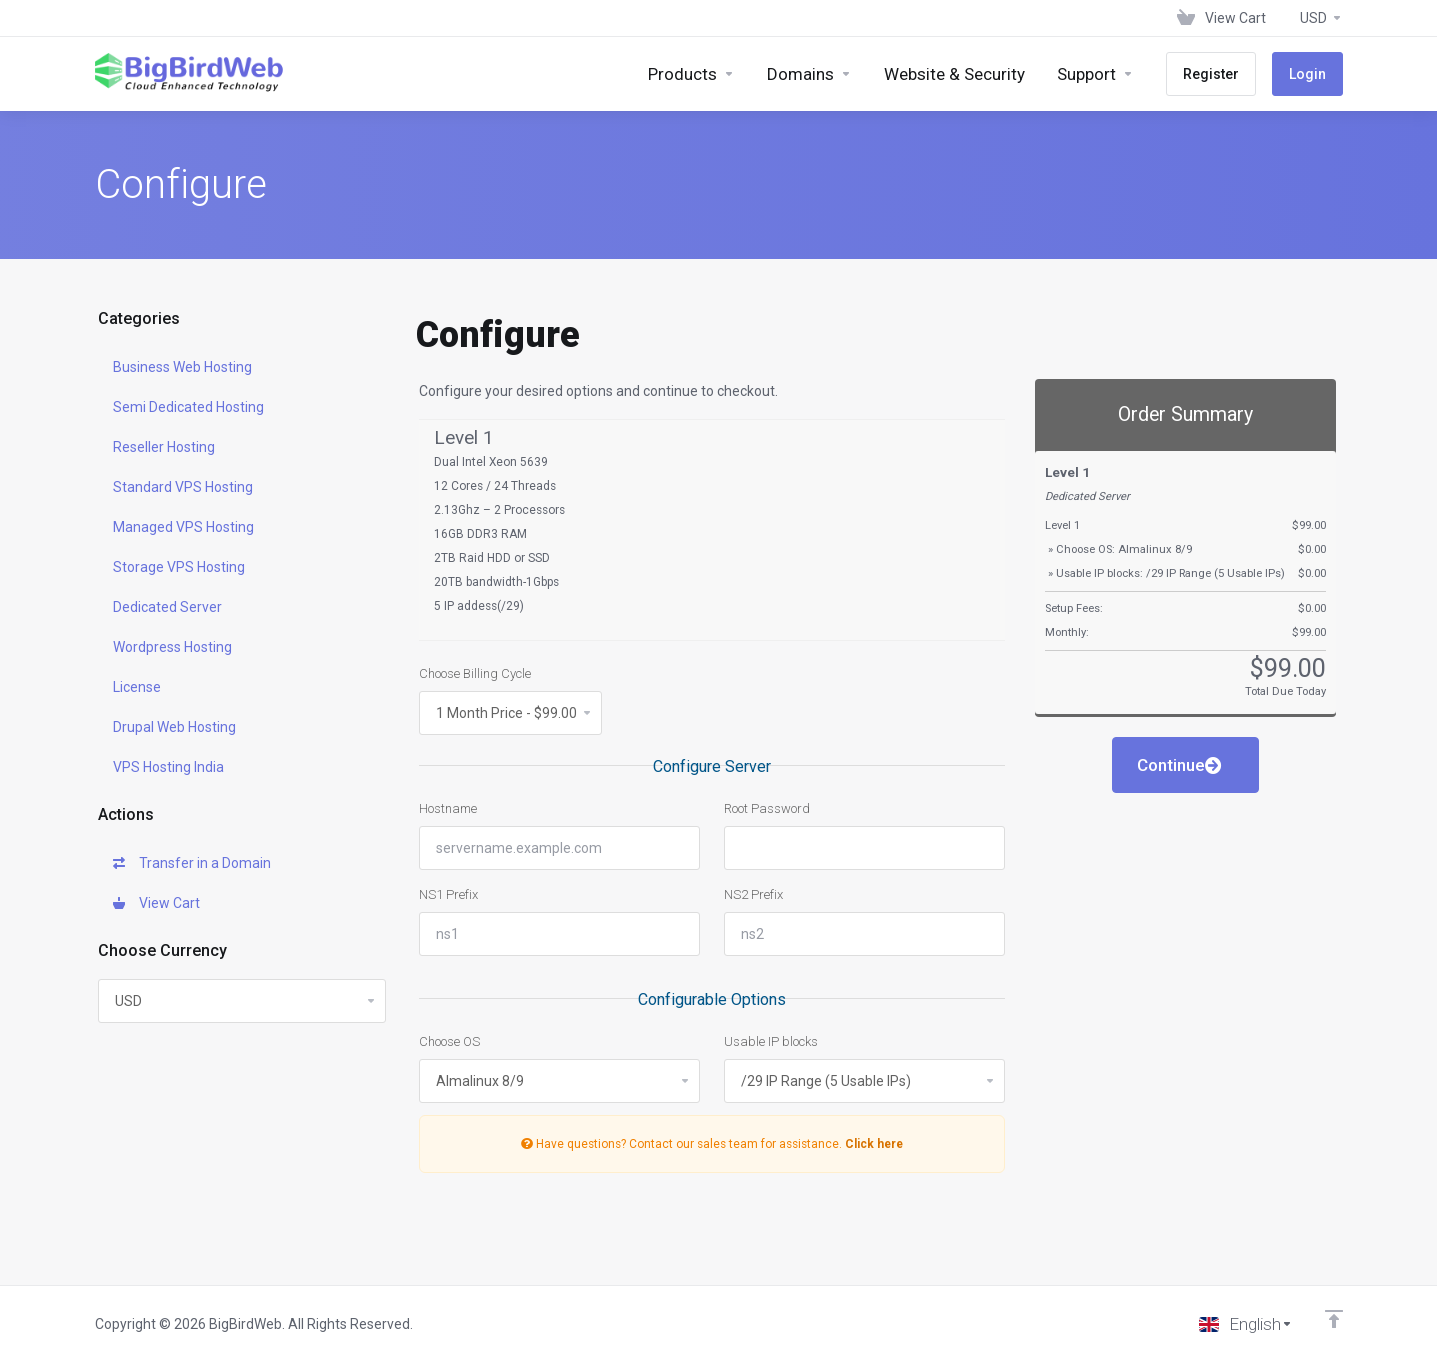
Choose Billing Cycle (475, 673)
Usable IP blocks (771, 1041)
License (137, 687)
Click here (874, 1144)
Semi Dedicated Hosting (188, 407)
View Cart (156, 903)
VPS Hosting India (168, 767)
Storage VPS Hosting (179, 567)
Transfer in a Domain (192, 863)
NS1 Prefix (448, 894)
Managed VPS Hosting (183, 527)
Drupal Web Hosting (174, 727)
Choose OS (449, 1041)
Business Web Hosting (182, 367)
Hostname (448, 808)
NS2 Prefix (753, 894)
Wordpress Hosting (172, 647)
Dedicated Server (167, 607)
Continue (1179, 765)
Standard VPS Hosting (183, 487)
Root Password (767, 808)
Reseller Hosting (164, 447)
